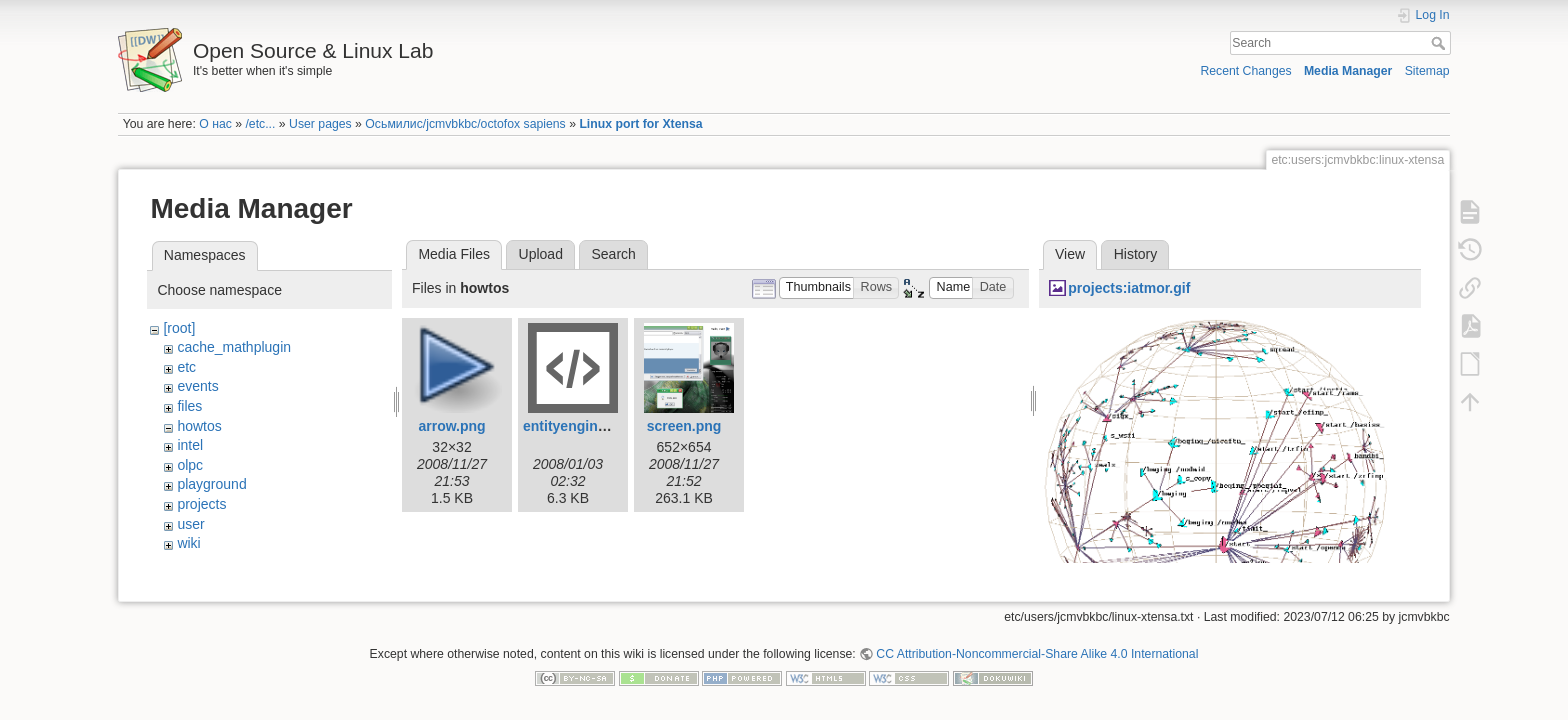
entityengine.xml (578, 426)
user (190, 524)
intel (190, 445)
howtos (199, 426)
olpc (190, 465)
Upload (541, 254)
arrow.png (451, 426)
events (197, 386)
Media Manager (1348, 71)
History (1136, 254)
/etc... (260, 124)
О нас (215, 124)
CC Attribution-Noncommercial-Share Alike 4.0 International (1037, 654)
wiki (188, 543)
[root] (179, 328)
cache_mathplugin (234, 347)
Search (1440, 43)
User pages (320, 124)
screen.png (684, 426)
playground (211, 484)
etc (186, 367)
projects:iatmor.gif (1129, 288)
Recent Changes (1245, 71)
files (189, 406)
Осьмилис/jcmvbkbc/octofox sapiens (465, 124)
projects (201, 504)
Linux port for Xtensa (640, 124)
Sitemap (1427, 71)
